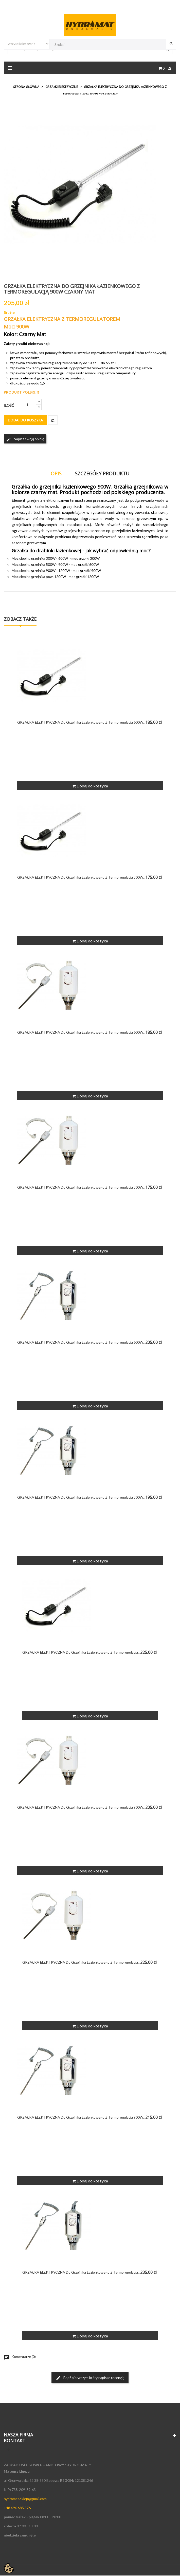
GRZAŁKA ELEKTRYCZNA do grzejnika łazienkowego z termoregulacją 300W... (81, 878)
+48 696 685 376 (17, 2508)
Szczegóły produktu (103, 473)
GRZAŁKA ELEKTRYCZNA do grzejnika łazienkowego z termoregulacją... (81, 1653)
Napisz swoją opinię (25, 439)
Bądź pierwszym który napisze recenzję (90, 2378)
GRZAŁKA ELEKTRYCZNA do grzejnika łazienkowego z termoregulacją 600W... (81, 723)
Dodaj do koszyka (25, 420)
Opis (55, 473)
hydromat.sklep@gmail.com (25, 2499)
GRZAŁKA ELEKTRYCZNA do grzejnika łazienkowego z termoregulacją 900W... (81, 1808)
